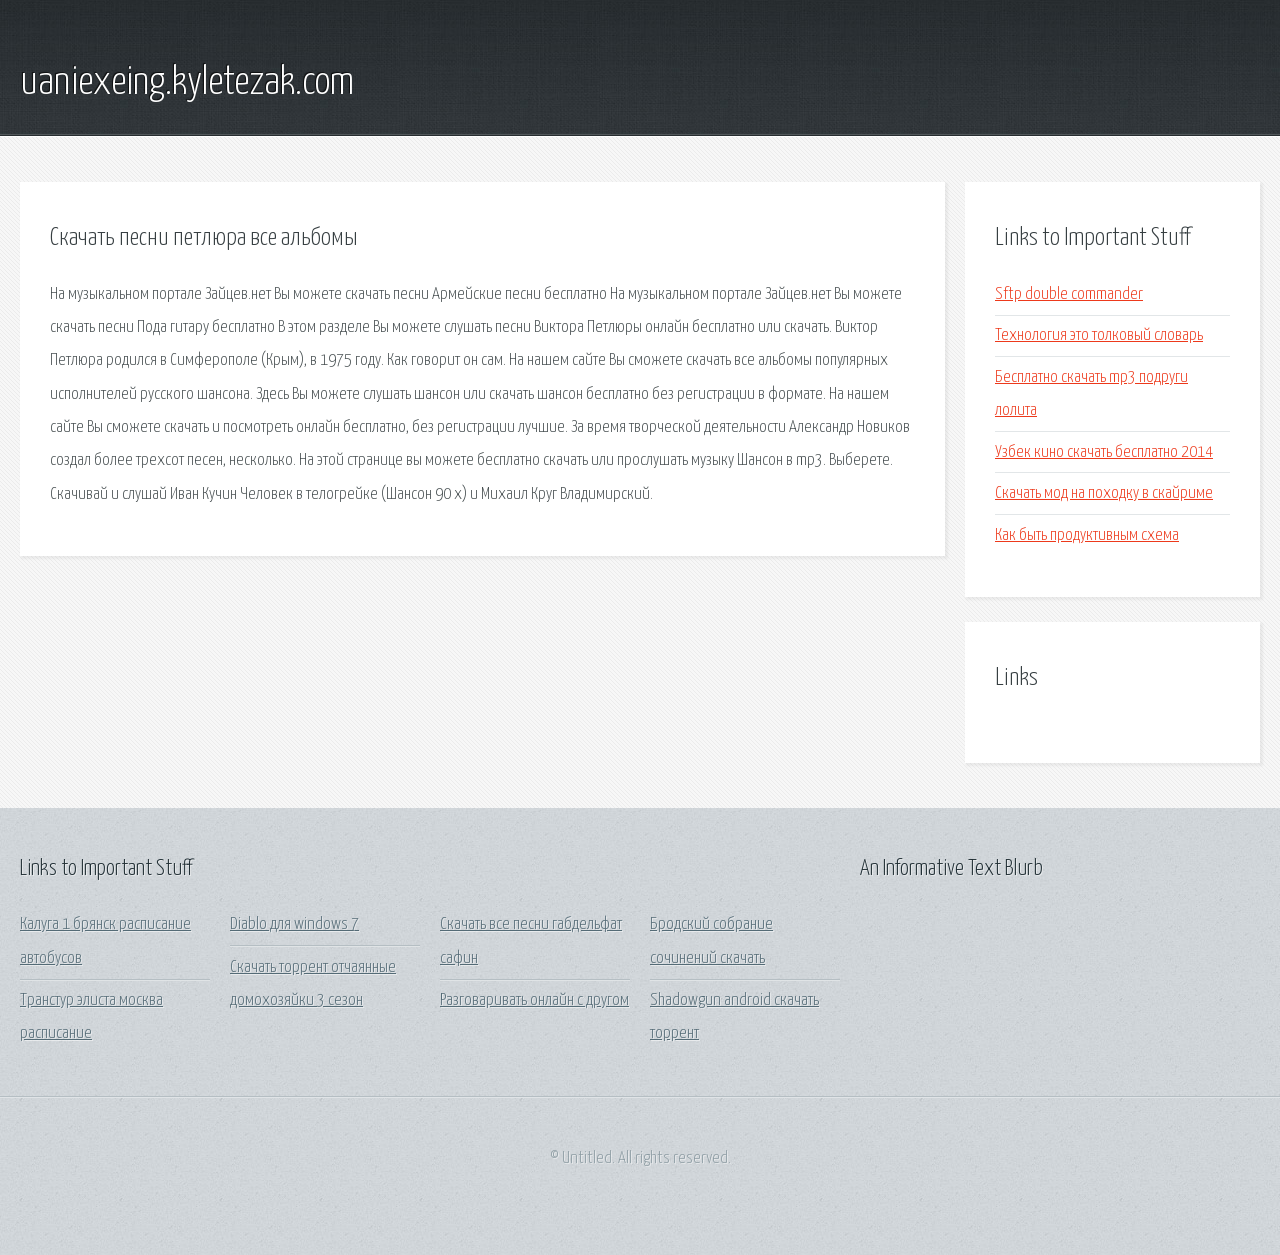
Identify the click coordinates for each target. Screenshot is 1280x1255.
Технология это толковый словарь (1099, 335)
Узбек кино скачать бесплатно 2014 (1104, 452)
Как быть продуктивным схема (1087, 535)
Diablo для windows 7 (294, 924)
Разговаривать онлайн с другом (534, 1000)
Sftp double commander (1069, 294)
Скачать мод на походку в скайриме (1104, 493)
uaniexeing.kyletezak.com (187, 83)
